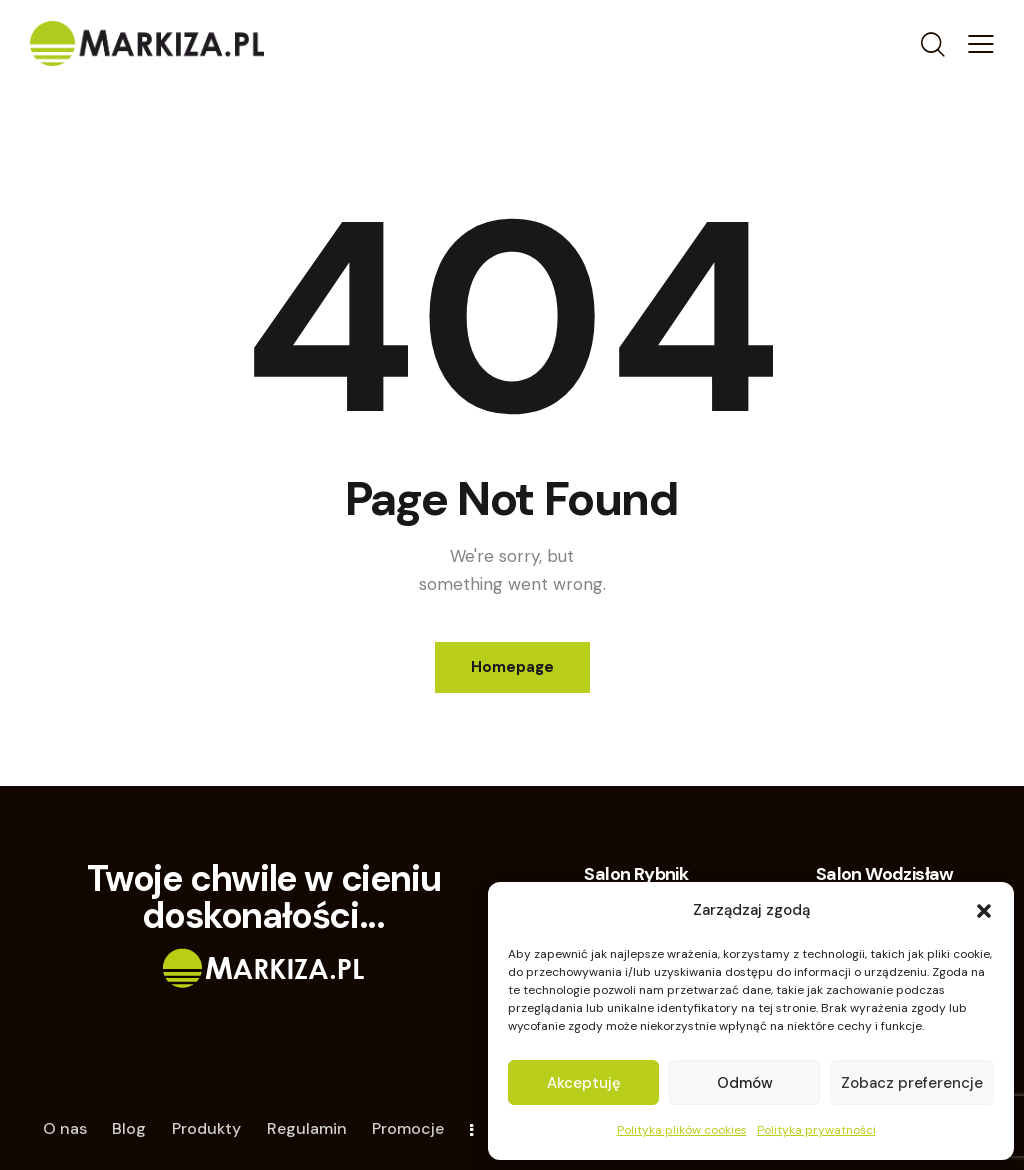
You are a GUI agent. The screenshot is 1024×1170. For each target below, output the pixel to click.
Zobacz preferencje (912, 1083)
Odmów (745, 1083)
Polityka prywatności (816, 1130)
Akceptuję (584, 1083)
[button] (984, 911)
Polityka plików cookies (682, 1130)
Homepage (512, 667)
